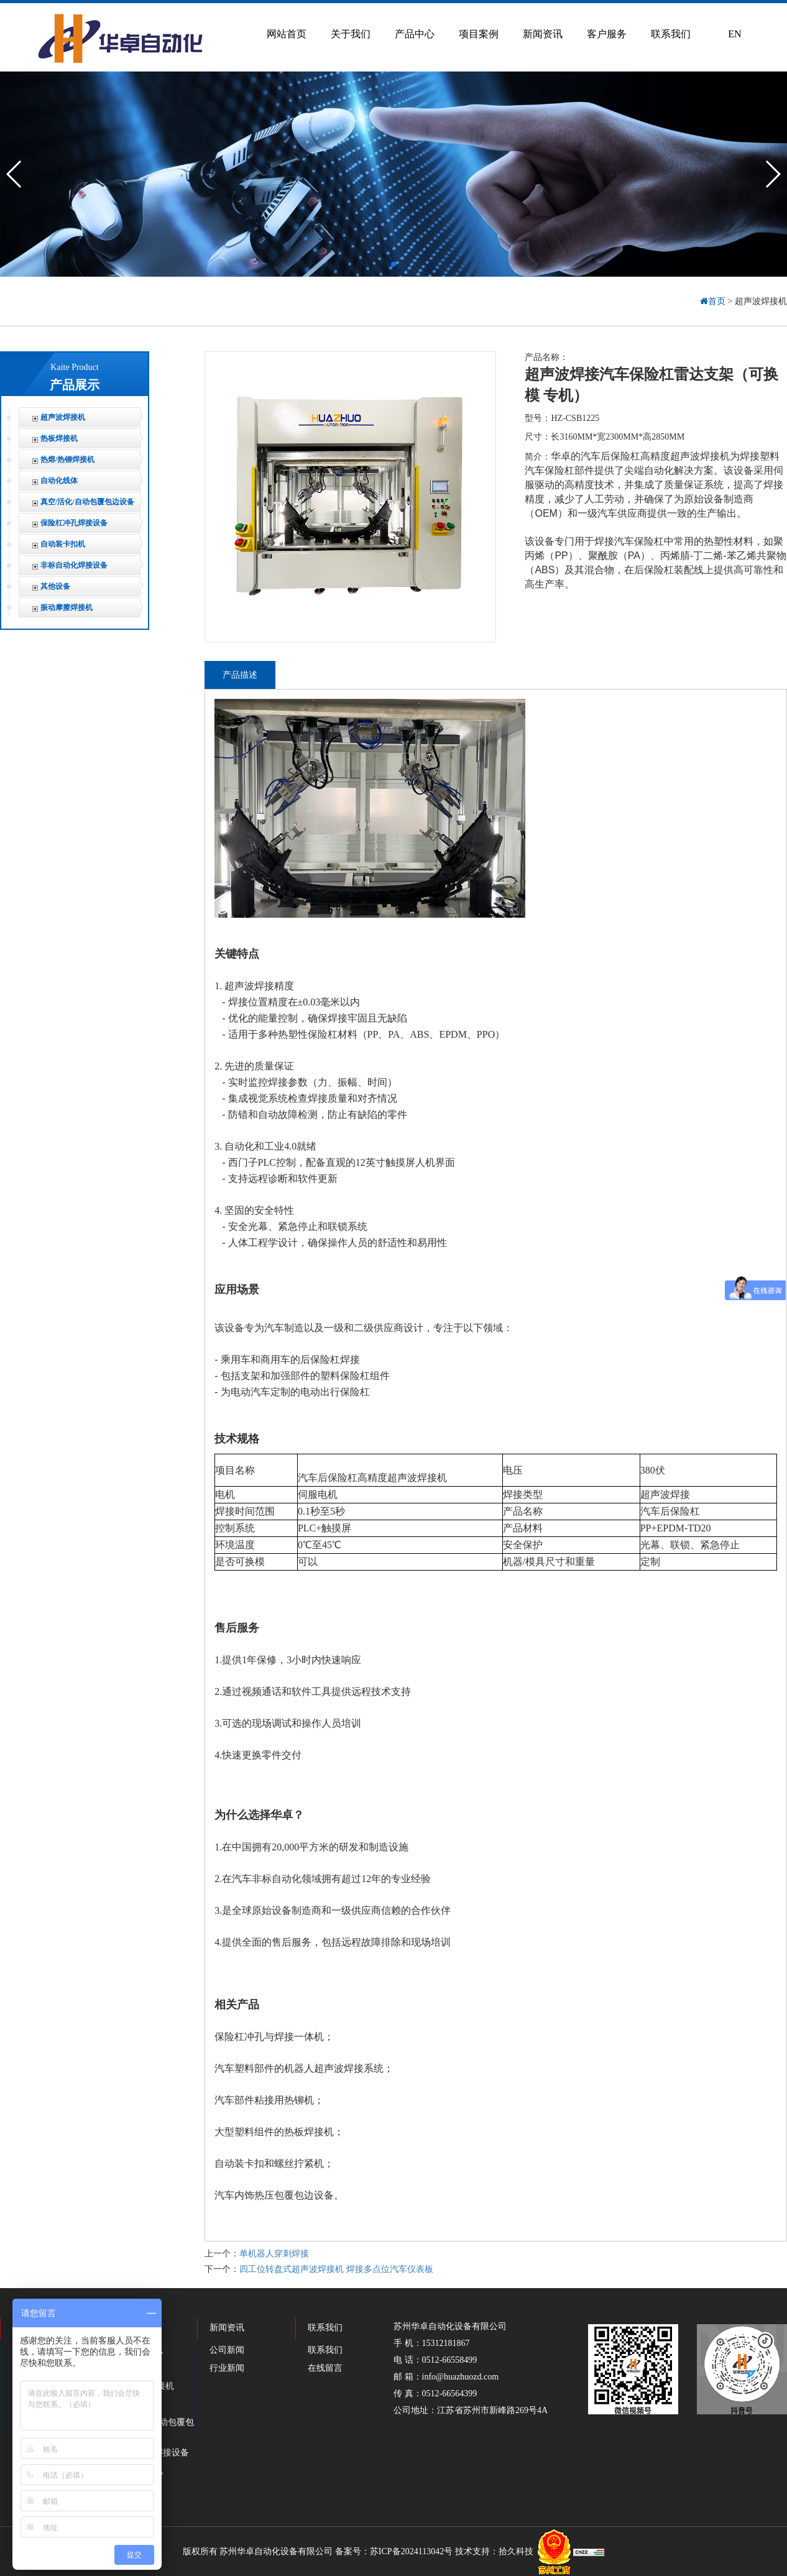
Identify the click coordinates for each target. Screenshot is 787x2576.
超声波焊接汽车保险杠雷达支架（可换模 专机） (651, 385)
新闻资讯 (543, 34)
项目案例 (479, 34)
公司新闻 (226, 2350)
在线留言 (325, 2368)
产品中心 (415, 34)
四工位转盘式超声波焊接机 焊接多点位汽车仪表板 (336, 2269)
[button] (393, 264)
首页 (714, 301)
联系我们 (671, 34)
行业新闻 (226, 2368)
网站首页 (286, 34)
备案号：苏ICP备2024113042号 (394, 2551)
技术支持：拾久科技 (494, 2551)
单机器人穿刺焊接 (274, 2253)
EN (734, 34)
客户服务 (607, 34)
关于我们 (350, 34)
